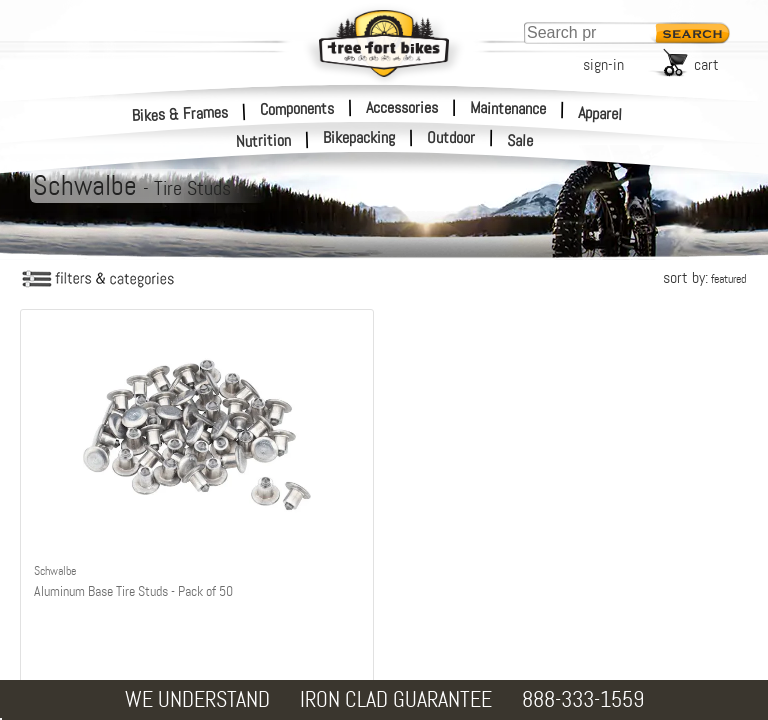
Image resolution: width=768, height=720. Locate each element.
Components (297, 108)
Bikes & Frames (180, 113)
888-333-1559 (583, 699)
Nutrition (264, 140)
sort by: (704, 277)
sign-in (603, 64)
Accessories (402, 107)
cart (706, 64)
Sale (520, 141)
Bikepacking (359, 138)
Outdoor (451, 138)
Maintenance (508, 108)
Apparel (600, 113)
